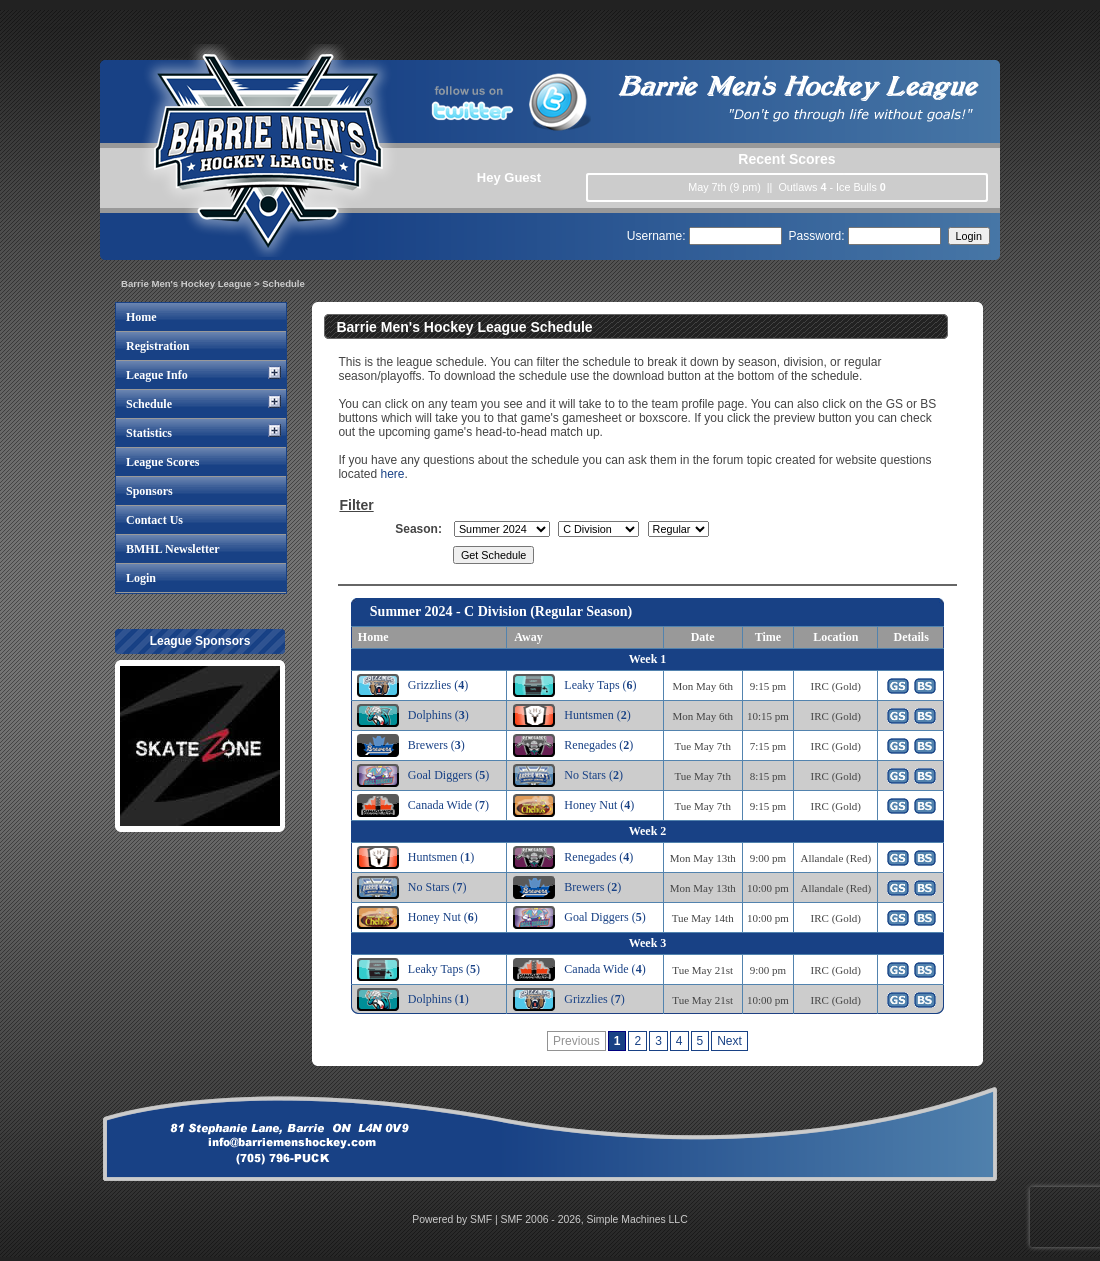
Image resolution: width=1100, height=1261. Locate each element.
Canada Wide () (448, 805)
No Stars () (593, 775)
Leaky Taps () (600, 685)
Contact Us (154, 520)
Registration (157, 346)
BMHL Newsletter (173, 549)
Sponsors (149, 491)
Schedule (149, 404)
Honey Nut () (599, 805)
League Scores (162, 462)
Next (729, 1041)
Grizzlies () (438, 685)
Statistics (149, 433)
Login (141, 578)
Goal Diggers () (448, 775)
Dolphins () (438, 715)
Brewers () (436, 745)
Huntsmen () (597, 715)
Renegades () (598, 745)
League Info (157, 375)
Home (141, 317)
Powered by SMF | (456, 1219)
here (392, 474)
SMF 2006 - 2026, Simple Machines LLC (594, 1219)
